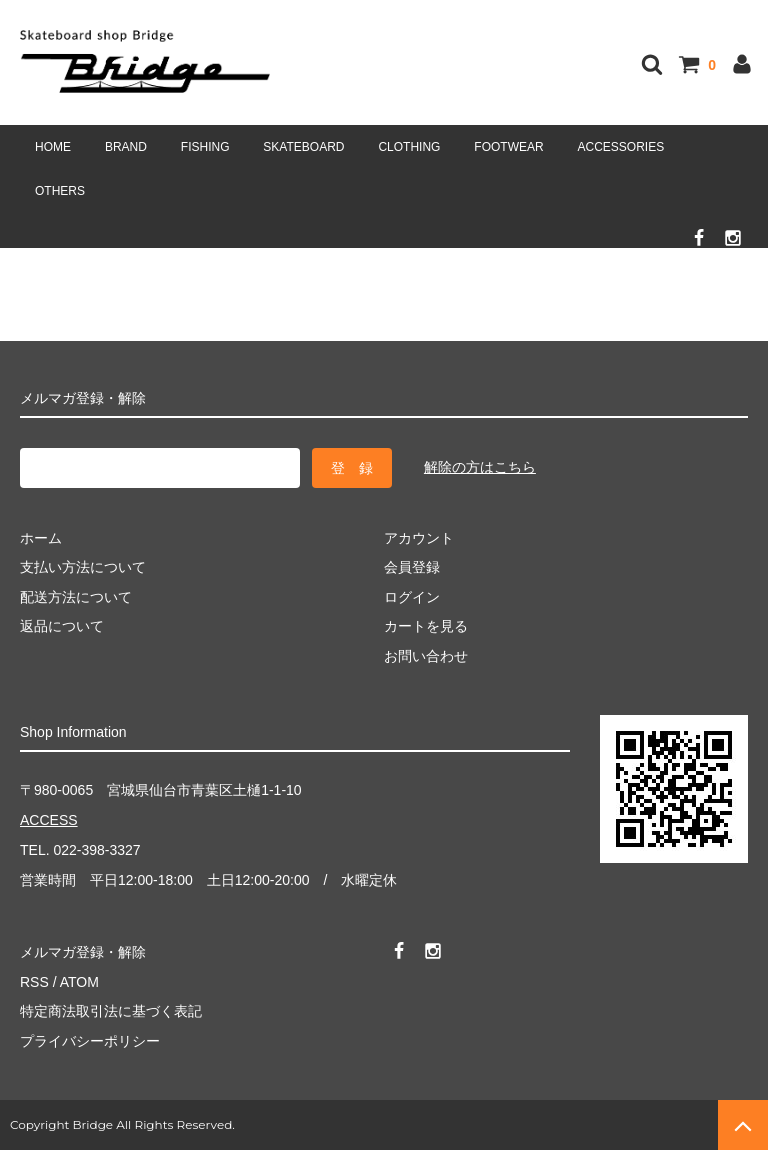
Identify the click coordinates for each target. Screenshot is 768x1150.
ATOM (79, 982)
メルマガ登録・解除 (83, 952)
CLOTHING (409, 147)
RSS (34, 982)
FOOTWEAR (508, 147)
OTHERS (60, 191)
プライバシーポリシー (90, 1041)
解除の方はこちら (480, 467)
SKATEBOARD (303, 147)
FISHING (205, 147)
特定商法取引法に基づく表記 (111, 1011)
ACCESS (49, 820)
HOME (53, 147)
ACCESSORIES (621, 147)
